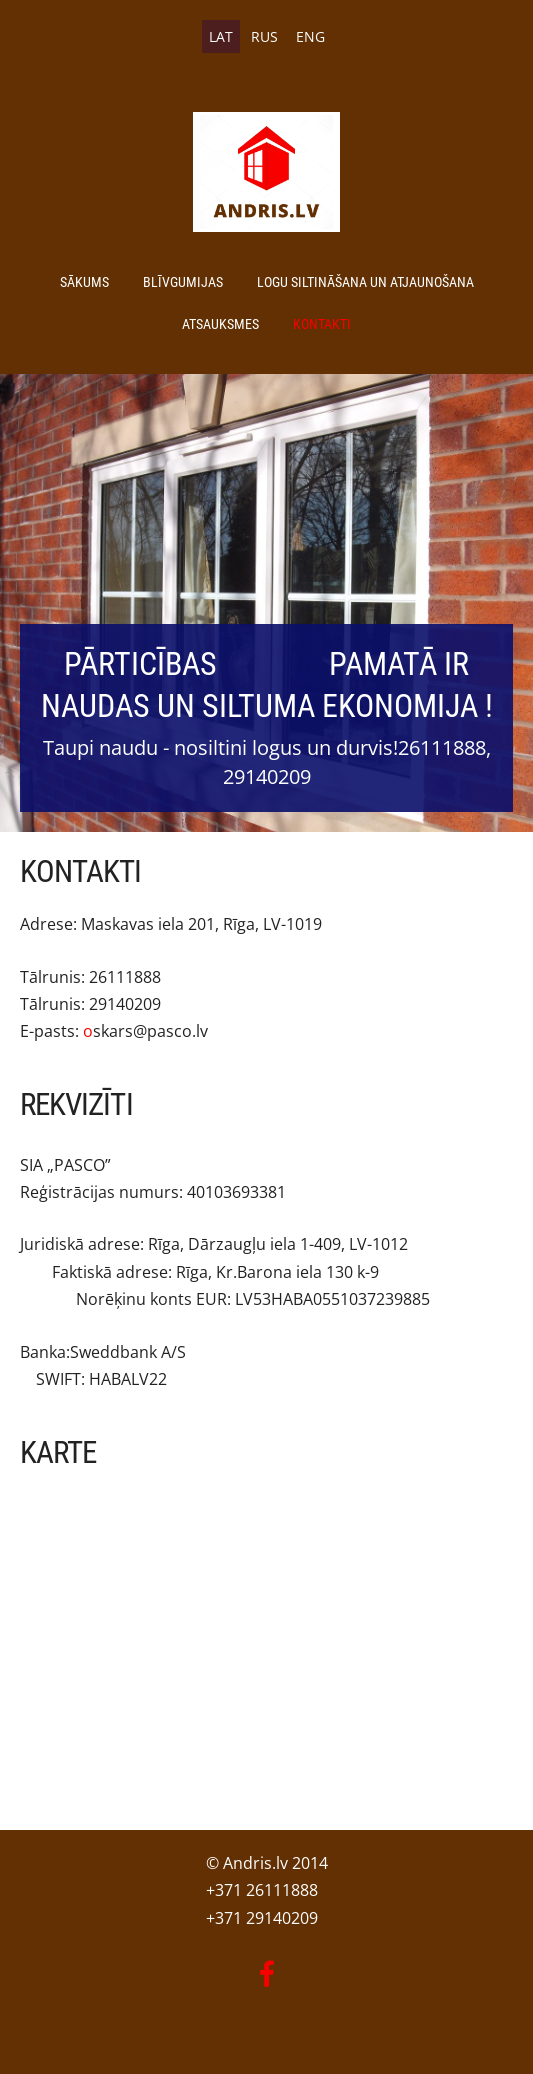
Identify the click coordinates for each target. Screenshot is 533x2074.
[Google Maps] (266, 1624)
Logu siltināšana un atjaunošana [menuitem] (365, 282)
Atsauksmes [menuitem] (220, 324)
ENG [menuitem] (310, 36)
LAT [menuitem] (221, 36)
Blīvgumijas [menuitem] (183, 282)
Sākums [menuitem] (84, 282)
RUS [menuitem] (264, 36)
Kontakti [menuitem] (322, 324)
